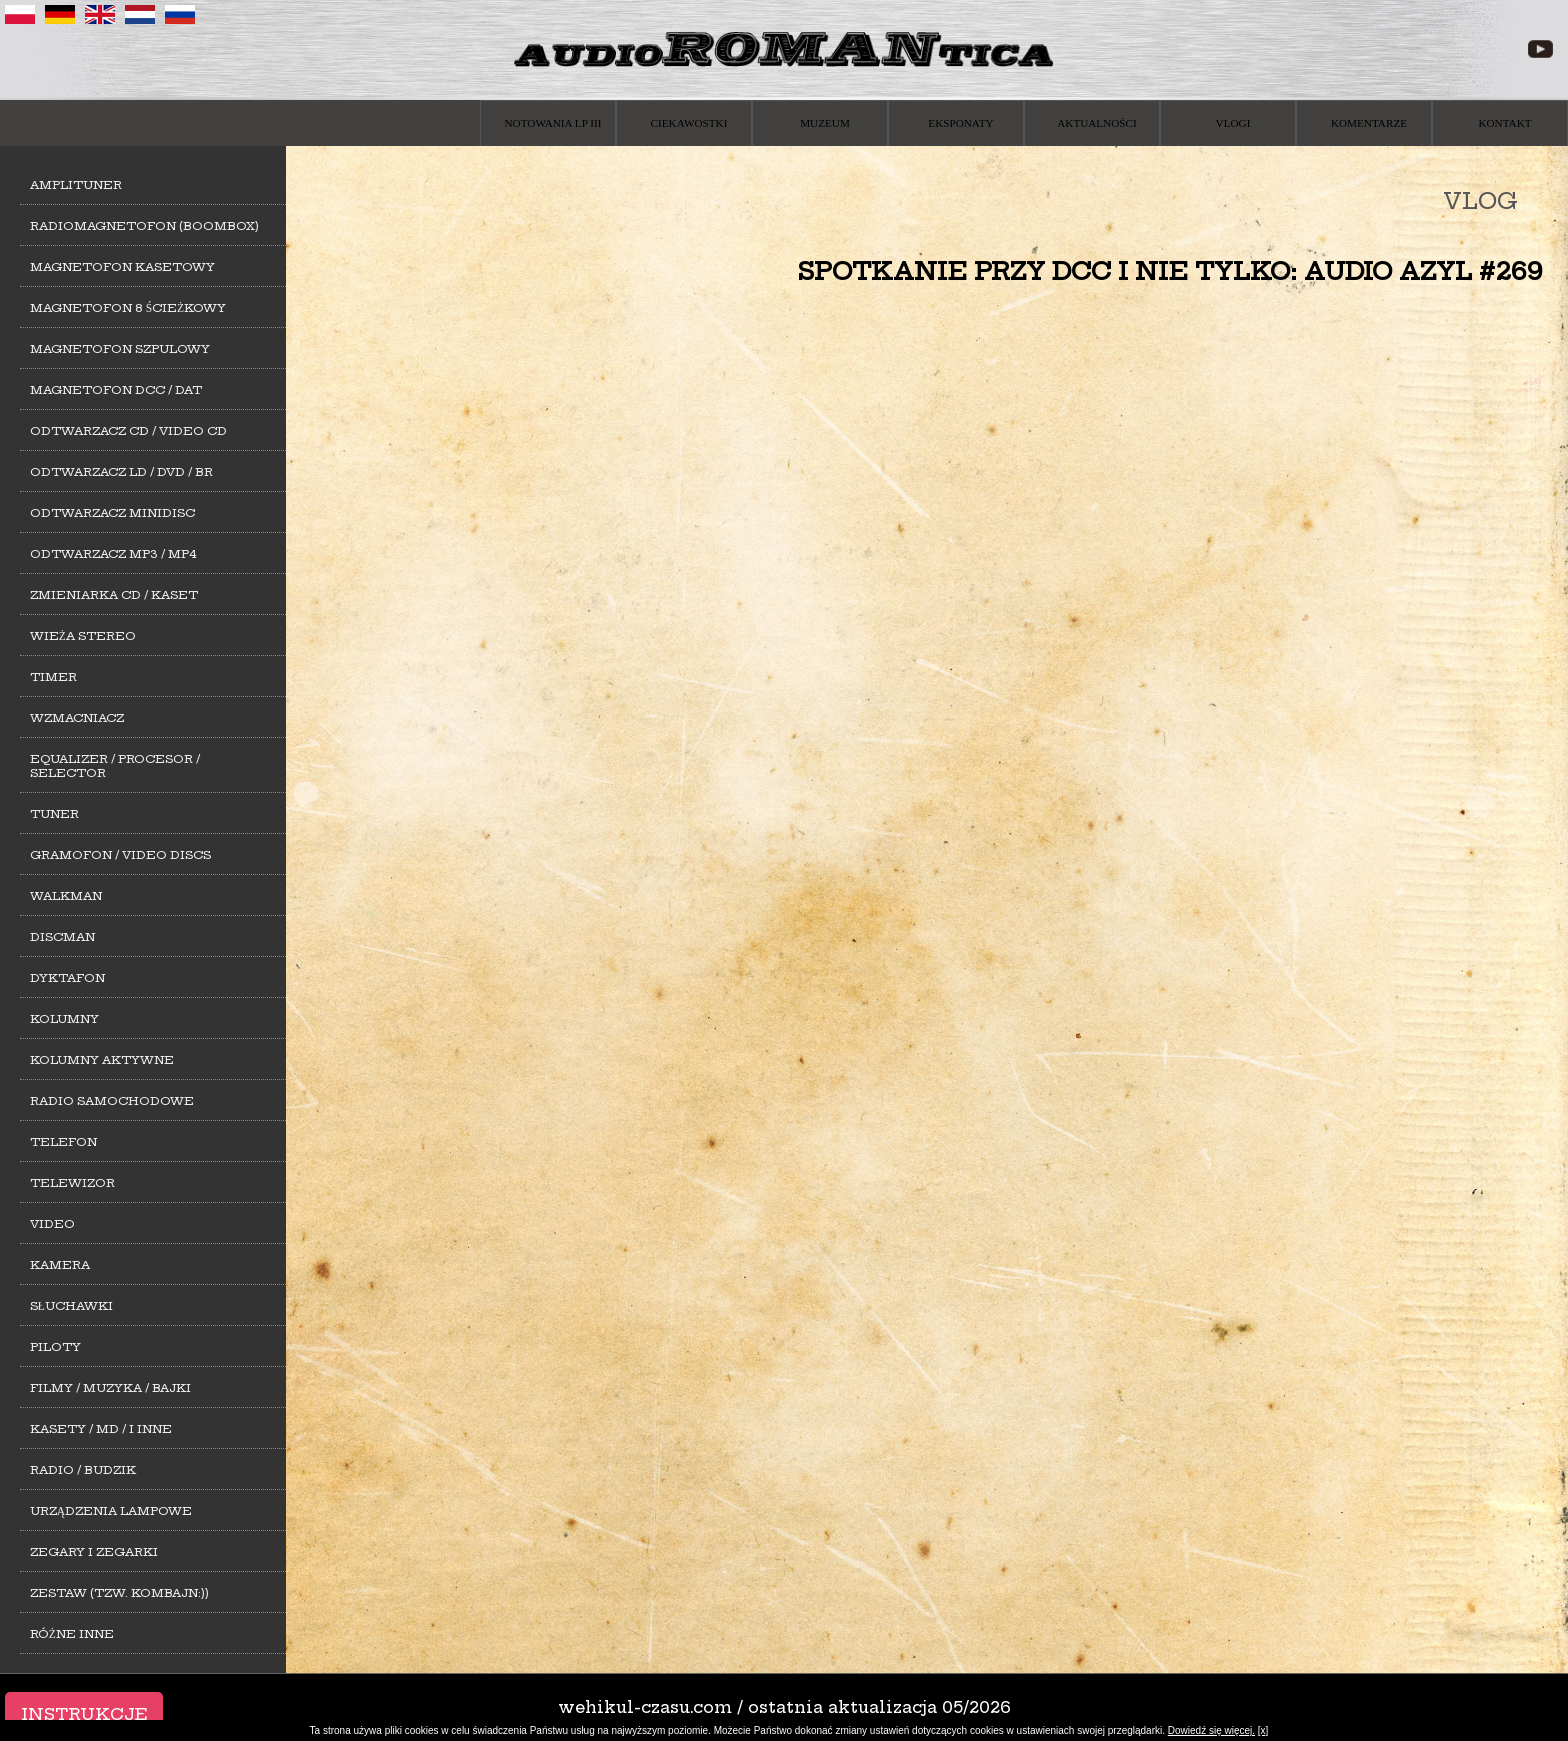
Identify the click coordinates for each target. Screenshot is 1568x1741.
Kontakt (1504, 123)
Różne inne (72, 1634)
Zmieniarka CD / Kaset (114, 595)
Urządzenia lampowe (111, 1511)
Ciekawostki (689, 123)
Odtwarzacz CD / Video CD (128, 431)
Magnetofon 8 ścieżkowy (128, 308)
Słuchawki (71, 1306)
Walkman (66, 896)
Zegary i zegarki (94, 1552)
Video (52, 1224)
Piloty (55, 1347)
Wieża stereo (83, 636)
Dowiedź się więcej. (1211, 1730)
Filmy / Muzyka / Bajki (110, 1388)
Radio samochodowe (112, 1101)
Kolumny (64, 1019)
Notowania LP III (553, 123)
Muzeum (825, 123)
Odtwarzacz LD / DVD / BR (121, 472)
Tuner (54, 814)
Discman (62, 937)
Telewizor (72, 1183)
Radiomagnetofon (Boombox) (144, 226)
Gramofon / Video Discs (120, 855)
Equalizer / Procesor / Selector (115, 766)
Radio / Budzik (83, 1470)
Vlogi (1233, 123)
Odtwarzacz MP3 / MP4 (113, 554)
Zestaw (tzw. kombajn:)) (119, 1593)
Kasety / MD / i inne (101, 1429)
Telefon (63, 1142)
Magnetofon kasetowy (122, 267)
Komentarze (1369, 123)
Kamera (60, 1265)
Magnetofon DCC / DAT (116, 390)
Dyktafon (67, 978)
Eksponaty (960, 123)
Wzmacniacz (77, 718)
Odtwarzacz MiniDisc (112, 513)
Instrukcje (84, 1714)
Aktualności (1097, 123)
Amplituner (76, 185)
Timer (53, 677)
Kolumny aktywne (102, 1060)
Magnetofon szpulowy (120, 349)
